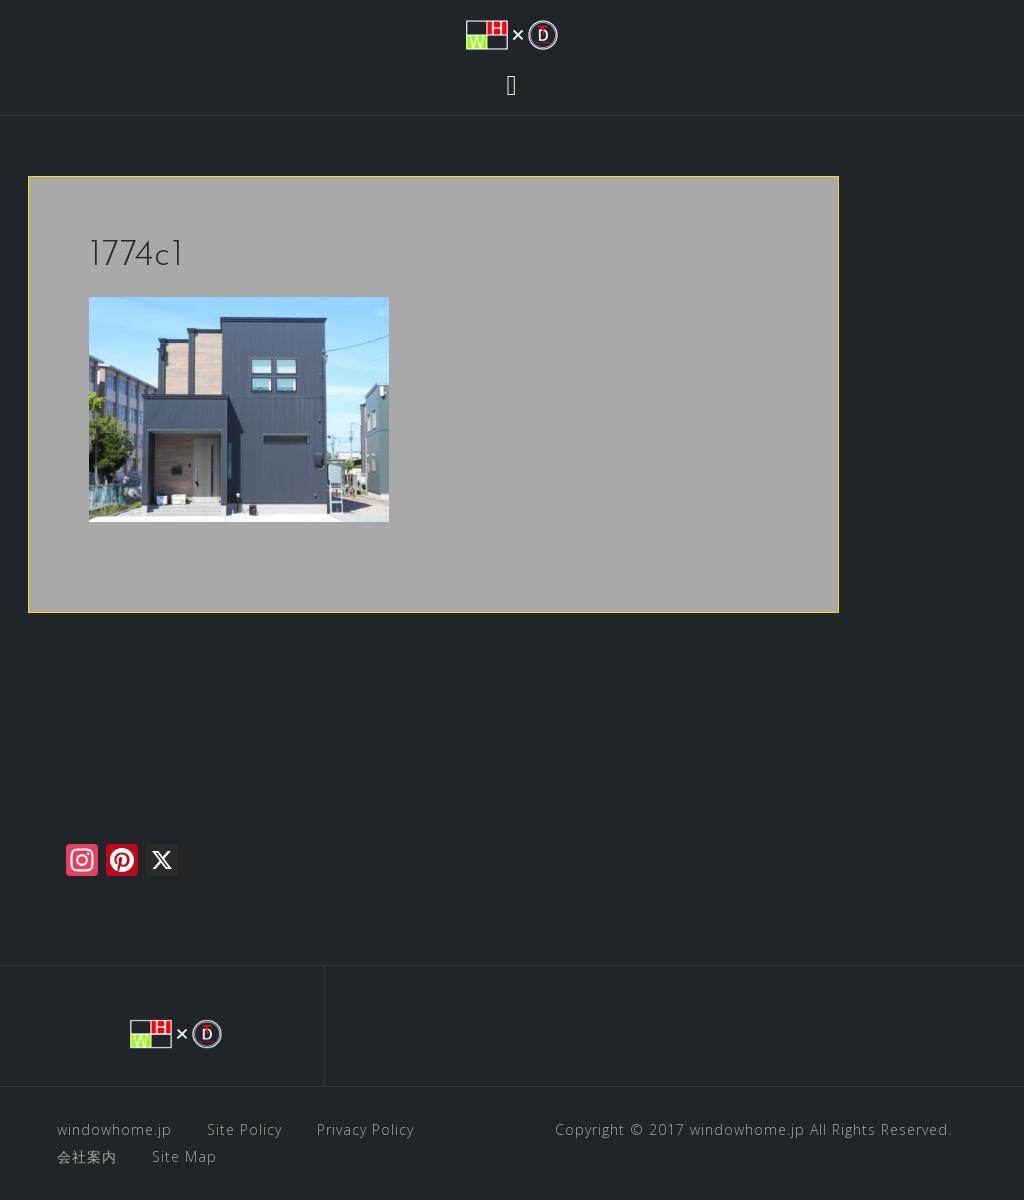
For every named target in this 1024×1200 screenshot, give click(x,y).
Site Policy (244, 1129)
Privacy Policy (365, 1129)
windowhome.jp (114, 1129)
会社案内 (87, 1156)
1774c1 (114, 654)
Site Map (184, 1156)
